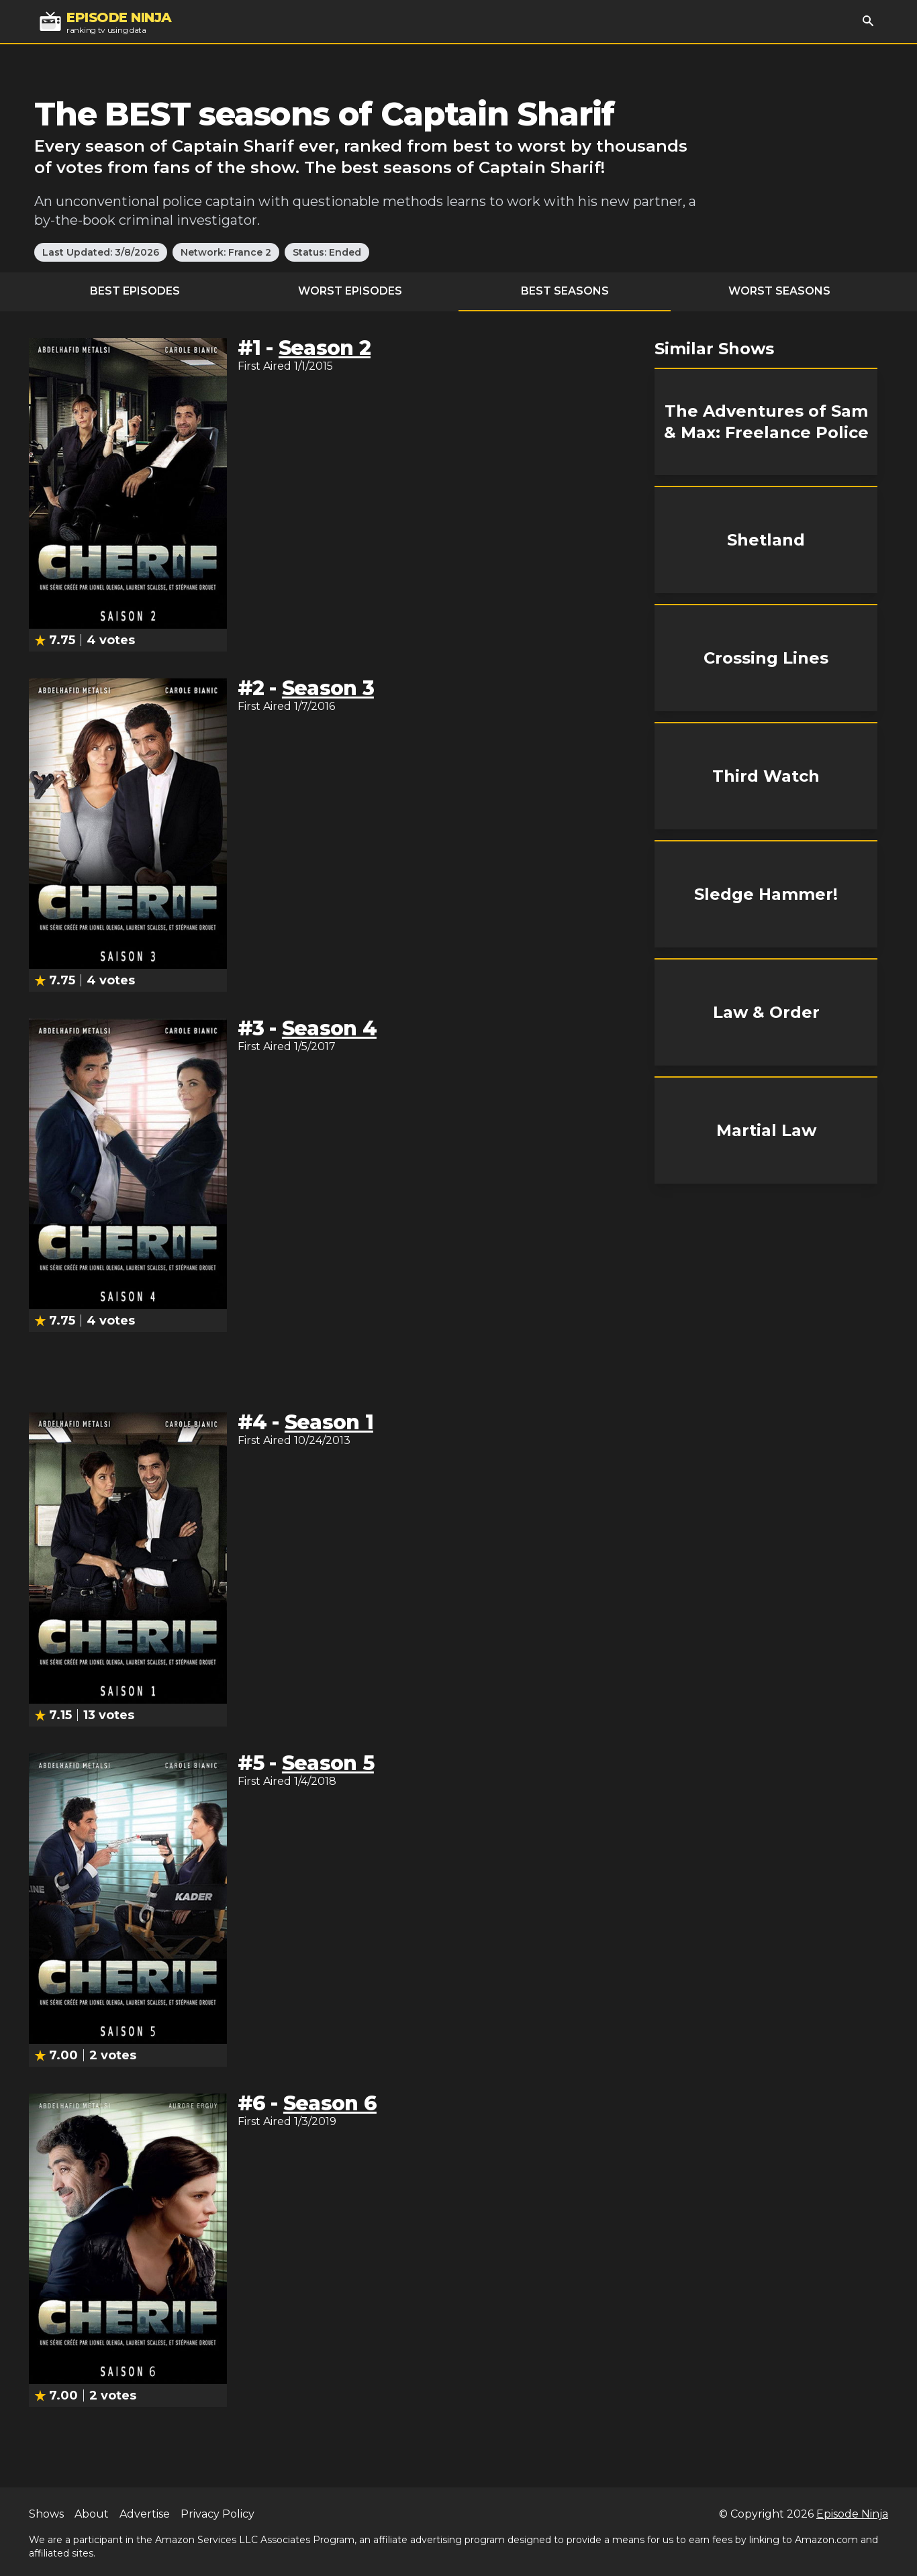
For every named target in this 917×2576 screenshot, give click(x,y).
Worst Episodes (350, 291)
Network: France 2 (226, 252)
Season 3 (328, 688)
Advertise (144, 2514)
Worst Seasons (779, 291)
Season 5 (328, 1763)
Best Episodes (135, 291)
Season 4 (329, 1028)
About (92, 2514)
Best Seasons (565, 291)
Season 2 (325, 348)
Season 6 (330, 2103)
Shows (46, 2514)
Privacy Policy (217, 2514)
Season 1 (329, 1422)
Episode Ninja (852, 2514)
